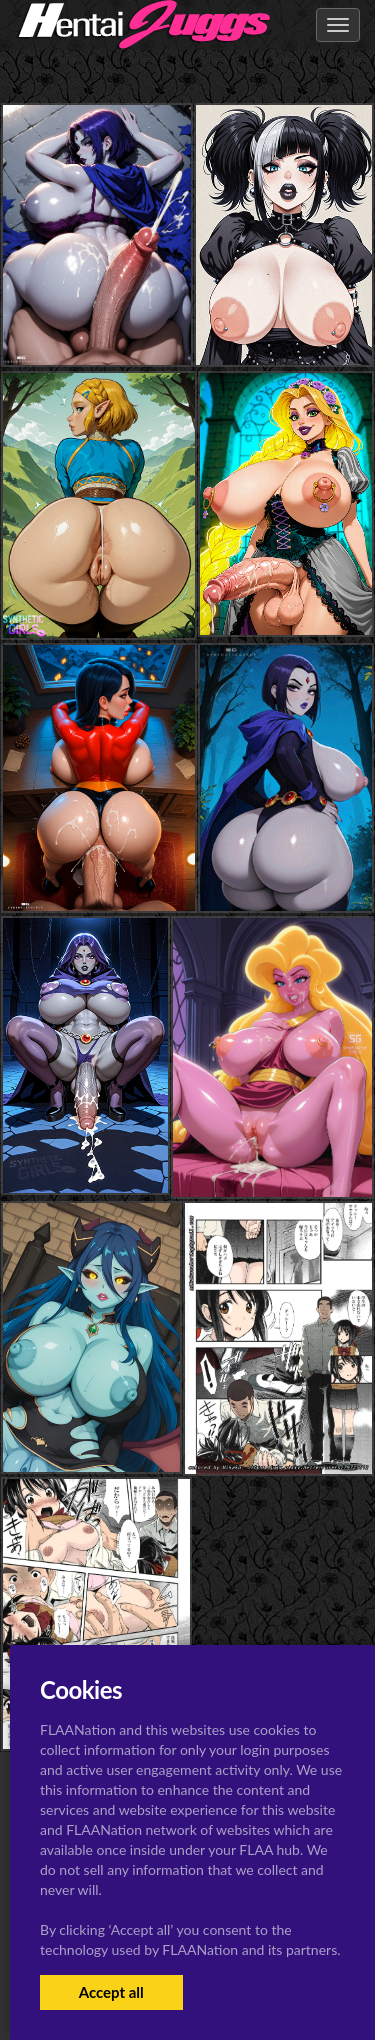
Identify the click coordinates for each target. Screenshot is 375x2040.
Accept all (111, 1992)
